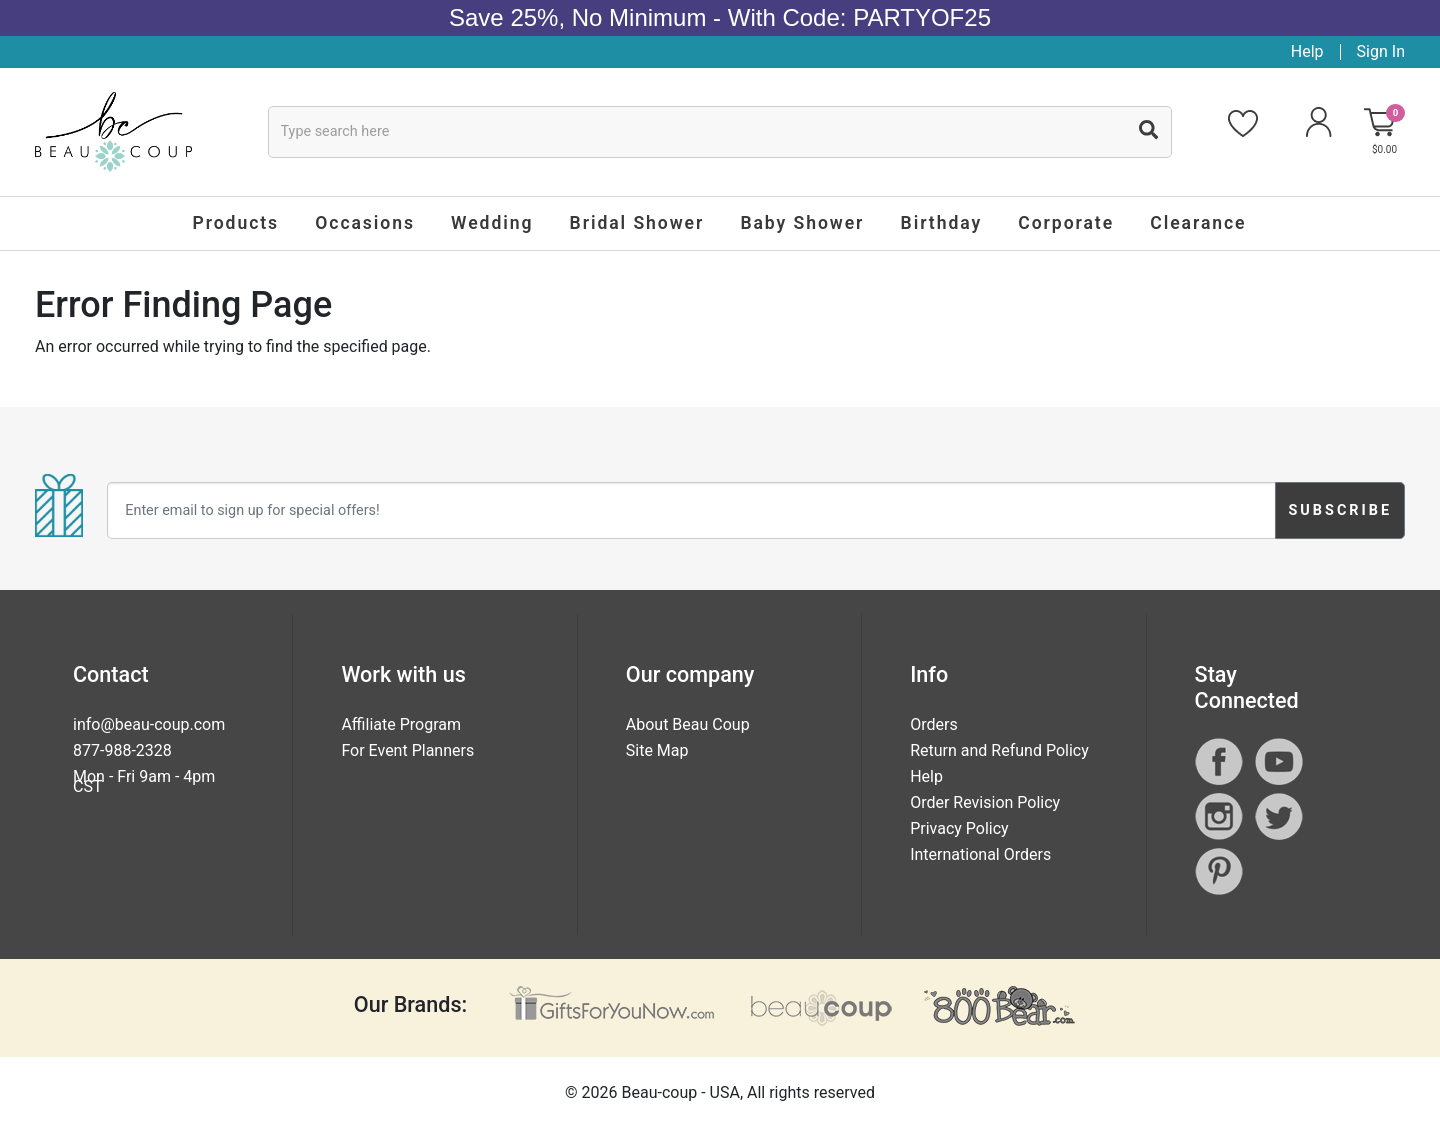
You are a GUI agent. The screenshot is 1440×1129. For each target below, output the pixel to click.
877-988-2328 (122, 750)
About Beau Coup (688, 724)
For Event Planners (407, 750)
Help (1307, 51)
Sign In (1381, 51)
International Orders (980, 854)
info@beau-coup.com (149, 724)
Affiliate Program (401, 724)
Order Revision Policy (985, 802)
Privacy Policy (959, 828)
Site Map (657, 750)
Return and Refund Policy (999, 750)
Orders (933, 724)
